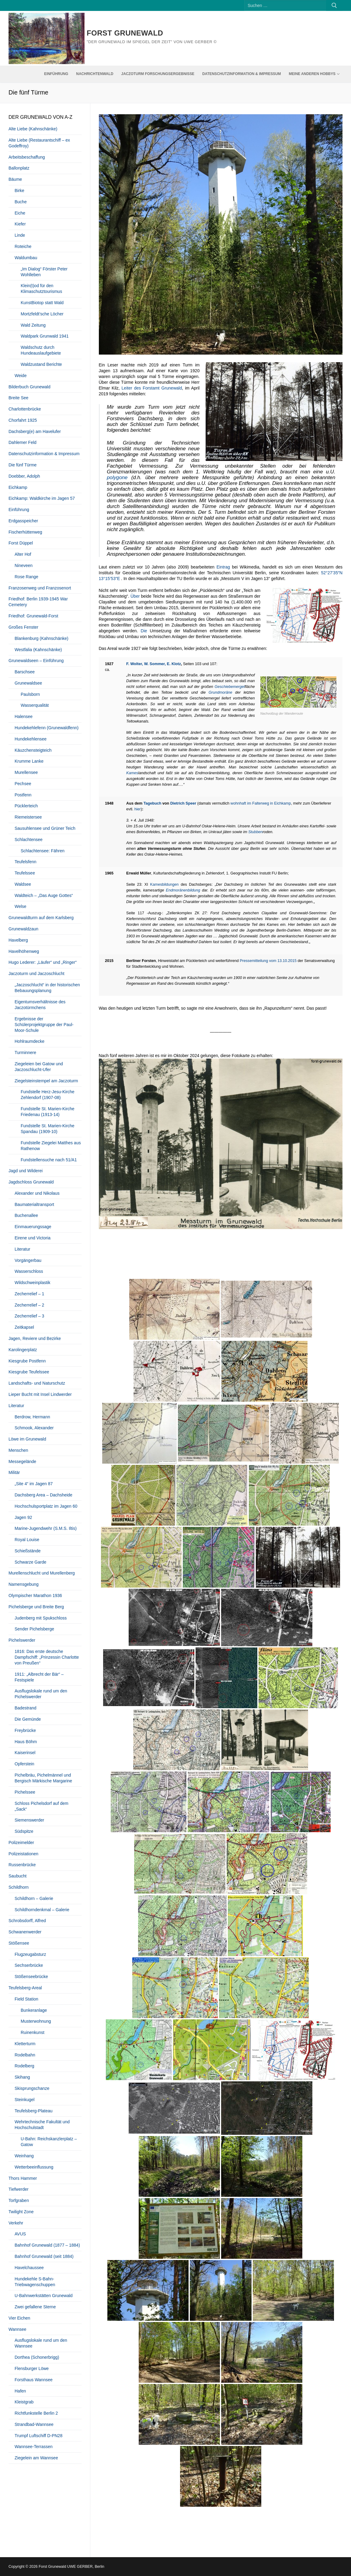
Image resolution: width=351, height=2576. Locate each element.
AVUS (20, 2233)
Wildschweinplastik (32, 1282)
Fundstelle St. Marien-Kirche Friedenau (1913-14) (48, 1111)
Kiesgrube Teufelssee (29, 1371)
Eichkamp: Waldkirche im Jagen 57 (42, 498)
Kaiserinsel (25, 1752)
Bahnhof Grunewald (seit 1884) (44, 2256)
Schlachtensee (29, 839)
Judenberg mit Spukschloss (41, 1618)
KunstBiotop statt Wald (42, 302)
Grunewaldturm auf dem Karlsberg (41, 917)
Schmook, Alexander (34, 1427)
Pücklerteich (26, 805)
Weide (20, 375)
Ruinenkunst (32, 2032)
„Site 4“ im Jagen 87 (34, 1483)
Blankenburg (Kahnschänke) (41, 638)
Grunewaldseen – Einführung (36, 660)
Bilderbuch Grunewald (29, 386)
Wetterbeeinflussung (34, 2167)
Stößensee (19, 1943)
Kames (132, 773)
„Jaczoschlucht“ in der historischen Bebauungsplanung (47, 987)
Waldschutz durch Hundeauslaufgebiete (41, 350)
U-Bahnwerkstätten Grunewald (44, 2295)
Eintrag (223, 567)
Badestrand (25, 1707)
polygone (117, 477)
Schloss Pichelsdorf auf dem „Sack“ (41, 1806)
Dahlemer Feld (22, 442)
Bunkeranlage (34, 2010)
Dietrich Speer (183, 803)
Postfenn (23, 794)
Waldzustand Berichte (41, 364)
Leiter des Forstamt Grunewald (152, 388)
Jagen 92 (23, 1517)
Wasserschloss (29, 1271)
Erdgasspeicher (23, 520)
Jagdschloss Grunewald (31, 1182)
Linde (20, 235)
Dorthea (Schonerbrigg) (37, 2357)
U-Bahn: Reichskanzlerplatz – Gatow (49, 2141)
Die (144, 630)
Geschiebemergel (229, 687)
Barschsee (25, 671)
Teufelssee (25, 873)
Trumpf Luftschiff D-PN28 (38, 2435)
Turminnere (25, 1052)
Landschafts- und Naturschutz (37, 1383)
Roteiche (23, 246)
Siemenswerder (29, 1820)
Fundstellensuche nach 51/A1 (49, 1159)
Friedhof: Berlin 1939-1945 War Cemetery (38, 601)
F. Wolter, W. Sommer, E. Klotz (153, 664)
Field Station (26, 1999)
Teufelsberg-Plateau (34, 2110)
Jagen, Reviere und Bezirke (35, 1338)
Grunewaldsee (28, 683)
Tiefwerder (19, 2189)
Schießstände (28, 1550)
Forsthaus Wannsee (34, 2379)
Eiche (20, 213)
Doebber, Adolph (24, 476)
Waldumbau (26, 257)
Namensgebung (24, 1584)
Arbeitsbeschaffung (27, 157)
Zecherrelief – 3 (29, 1316)
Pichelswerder (22, 1640)
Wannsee (17, 2329)
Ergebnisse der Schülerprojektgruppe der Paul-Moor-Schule (44, 1024)
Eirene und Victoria (32, 1237)
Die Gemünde (28, 1719)
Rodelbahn (25, 2054)
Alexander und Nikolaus (37, 1193)
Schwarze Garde (30, 1562)
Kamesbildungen (164, 884)
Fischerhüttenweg (25, 532)
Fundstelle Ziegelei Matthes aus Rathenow (51, 1145)
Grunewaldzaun (23, 928)
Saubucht (17, 1876)
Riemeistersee (28, 817)
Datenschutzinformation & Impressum (44, 453)
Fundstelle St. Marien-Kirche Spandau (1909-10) (48, 1128)
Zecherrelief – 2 (29, 1305)
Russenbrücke (22, 1864)
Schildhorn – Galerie (34, 1898)
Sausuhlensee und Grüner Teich (45, 828)
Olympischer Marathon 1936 (35, 1595)
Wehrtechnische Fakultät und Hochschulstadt (42, 2124)
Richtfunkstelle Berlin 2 (36, 2413)
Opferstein (24, 1763)
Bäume (15, 179)
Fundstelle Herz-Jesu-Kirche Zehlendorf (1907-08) (48, 1094)
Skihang (22, 2077)
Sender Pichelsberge (34, 1628)
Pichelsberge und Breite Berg (36, 1606)
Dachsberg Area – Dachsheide (43, 1494)
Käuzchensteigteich (33, 750)
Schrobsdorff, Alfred (27, 1920)
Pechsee (23, 783)
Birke (19, 190)
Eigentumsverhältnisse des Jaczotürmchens (40, 1004)
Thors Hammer (23, 2178)
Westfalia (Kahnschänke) (38, 649)
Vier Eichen (19, 2318)
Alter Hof (23, 554)
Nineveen (24, 565)
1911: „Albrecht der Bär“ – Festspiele (39, 1677)
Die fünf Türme (22, 464)
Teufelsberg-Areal (25, 1987)
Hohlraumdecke (29, 1041)
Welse (20, 906)
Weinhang (24, 2155)
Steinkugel (24, 2099)
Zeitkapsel (24, 1327)
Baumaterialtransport (34, 1204)
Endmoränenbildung (183, 890)
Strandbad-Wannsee (34, 2424)
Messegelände (22, 1461)
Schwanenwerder (25, 1931)
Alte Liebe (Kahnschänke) (33, 128)
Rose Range (26, 576)
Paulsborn (30, 694)
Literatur (22, 1249)
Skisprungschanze (32, 2088)
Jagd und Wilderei (26, 1170)
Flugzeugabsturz (30, 1954)
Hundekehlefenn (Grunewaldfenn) (46, 727)
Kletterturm (25, 2043)
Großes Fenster (23, 627)
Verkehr (16, 2223)
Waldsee (23, 884)
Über (135, 596)
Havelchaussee (29, 2267)
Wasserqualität (35, 705)
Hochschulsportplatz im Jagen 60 (46, 1506)
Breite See (18, 397)
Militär (14, 1472)
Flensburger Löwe (32, 2368)
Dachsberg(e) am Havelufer (35, 431)
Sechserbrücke (29, 1965)
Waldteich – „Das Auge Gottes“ (44, 895)
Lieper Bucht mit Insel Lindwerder (40, 1394)
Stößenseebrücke (31, 1976)
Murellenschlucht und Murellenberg (42, 1573)
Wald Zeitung (33, 325)
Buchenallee (26, 1215)
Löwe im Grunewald (27, 1439)
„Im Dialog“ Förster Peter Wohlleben (44, 271)
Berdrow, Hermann (32, 1416)
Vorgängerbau (28, 1260)
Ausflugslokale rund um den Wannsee (41, 2343)
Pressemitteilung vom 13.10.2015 (268, 961)
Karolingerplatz (23, 1349)
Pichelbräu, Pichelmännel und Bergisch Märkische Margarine (43, 1778)
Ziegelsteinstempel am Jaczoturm (46, 1080)
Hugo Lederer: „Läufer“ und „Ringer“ (43, 962)
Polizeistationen (23, 1853)
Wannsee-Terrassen (34, 2446)
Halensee (24, 716)
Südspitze (24, 1831)
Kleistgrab (24, 2401)
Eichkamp (18, 487)
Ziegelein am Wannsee (36, 2457)
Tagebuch (153, 803)
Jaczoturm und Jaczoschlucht (36, 973)
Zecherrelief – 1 (29, 1293)
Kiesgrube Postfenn (27, 1360)
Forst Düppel (21, 543)
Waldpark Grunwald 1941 (44, 336)
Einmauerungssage (33, 1226)
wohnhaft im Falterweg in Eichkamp (261, 803)
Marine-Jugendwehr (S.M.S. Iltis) (46, 1528)
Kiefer (20, 224)
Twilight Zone (21, 2211)
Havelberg (18, 940)
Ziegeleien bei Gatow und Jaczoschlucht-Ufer (39, 1066)
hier (137, 809)
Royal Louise (27, 1539)
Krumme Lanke (29, 761)
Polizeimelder (21, 1842)
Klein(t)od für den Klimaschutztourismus (41, 288)
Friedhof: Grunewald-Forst (33, 615)
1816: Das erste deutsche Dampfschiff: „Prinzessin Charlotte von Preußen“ (47, 1657)
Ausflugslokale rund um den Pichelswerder (41, 1693)
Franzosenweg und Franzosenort (40, 588)
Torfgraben (19, 2200)
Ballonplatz (19, 168)
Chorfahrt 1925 (23, 420)
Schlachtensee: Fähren (42, 850)
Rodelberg (24, 2065)
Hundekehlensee (31, 739)
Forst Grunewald (125, 33)
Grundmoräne (220, 692)
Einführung (19, 509)
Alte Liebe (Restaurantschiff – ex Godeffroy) (39, 143)
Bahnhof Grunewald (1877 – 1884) (47, 2245)
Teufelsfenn (25, 861)
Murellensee (26, 772)
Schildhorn (19, 1887)
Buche (21, 201)
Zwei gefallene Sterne (35, 2306)
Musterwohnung (36, 2021)
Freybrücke (25, 1730)
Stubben (255, 832)
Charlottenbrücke (25, 409)
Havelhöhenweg (24, 951)
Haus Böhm (26, 1741)
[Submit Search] (334, 5)
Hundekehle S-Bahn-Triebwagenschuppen (35, 2281)
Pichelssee (25, 1792)
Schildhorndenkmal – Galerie (42, 1909)
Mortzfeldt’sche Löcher (42, 313)
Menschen (18, 1450)
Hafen (20, 2391)
